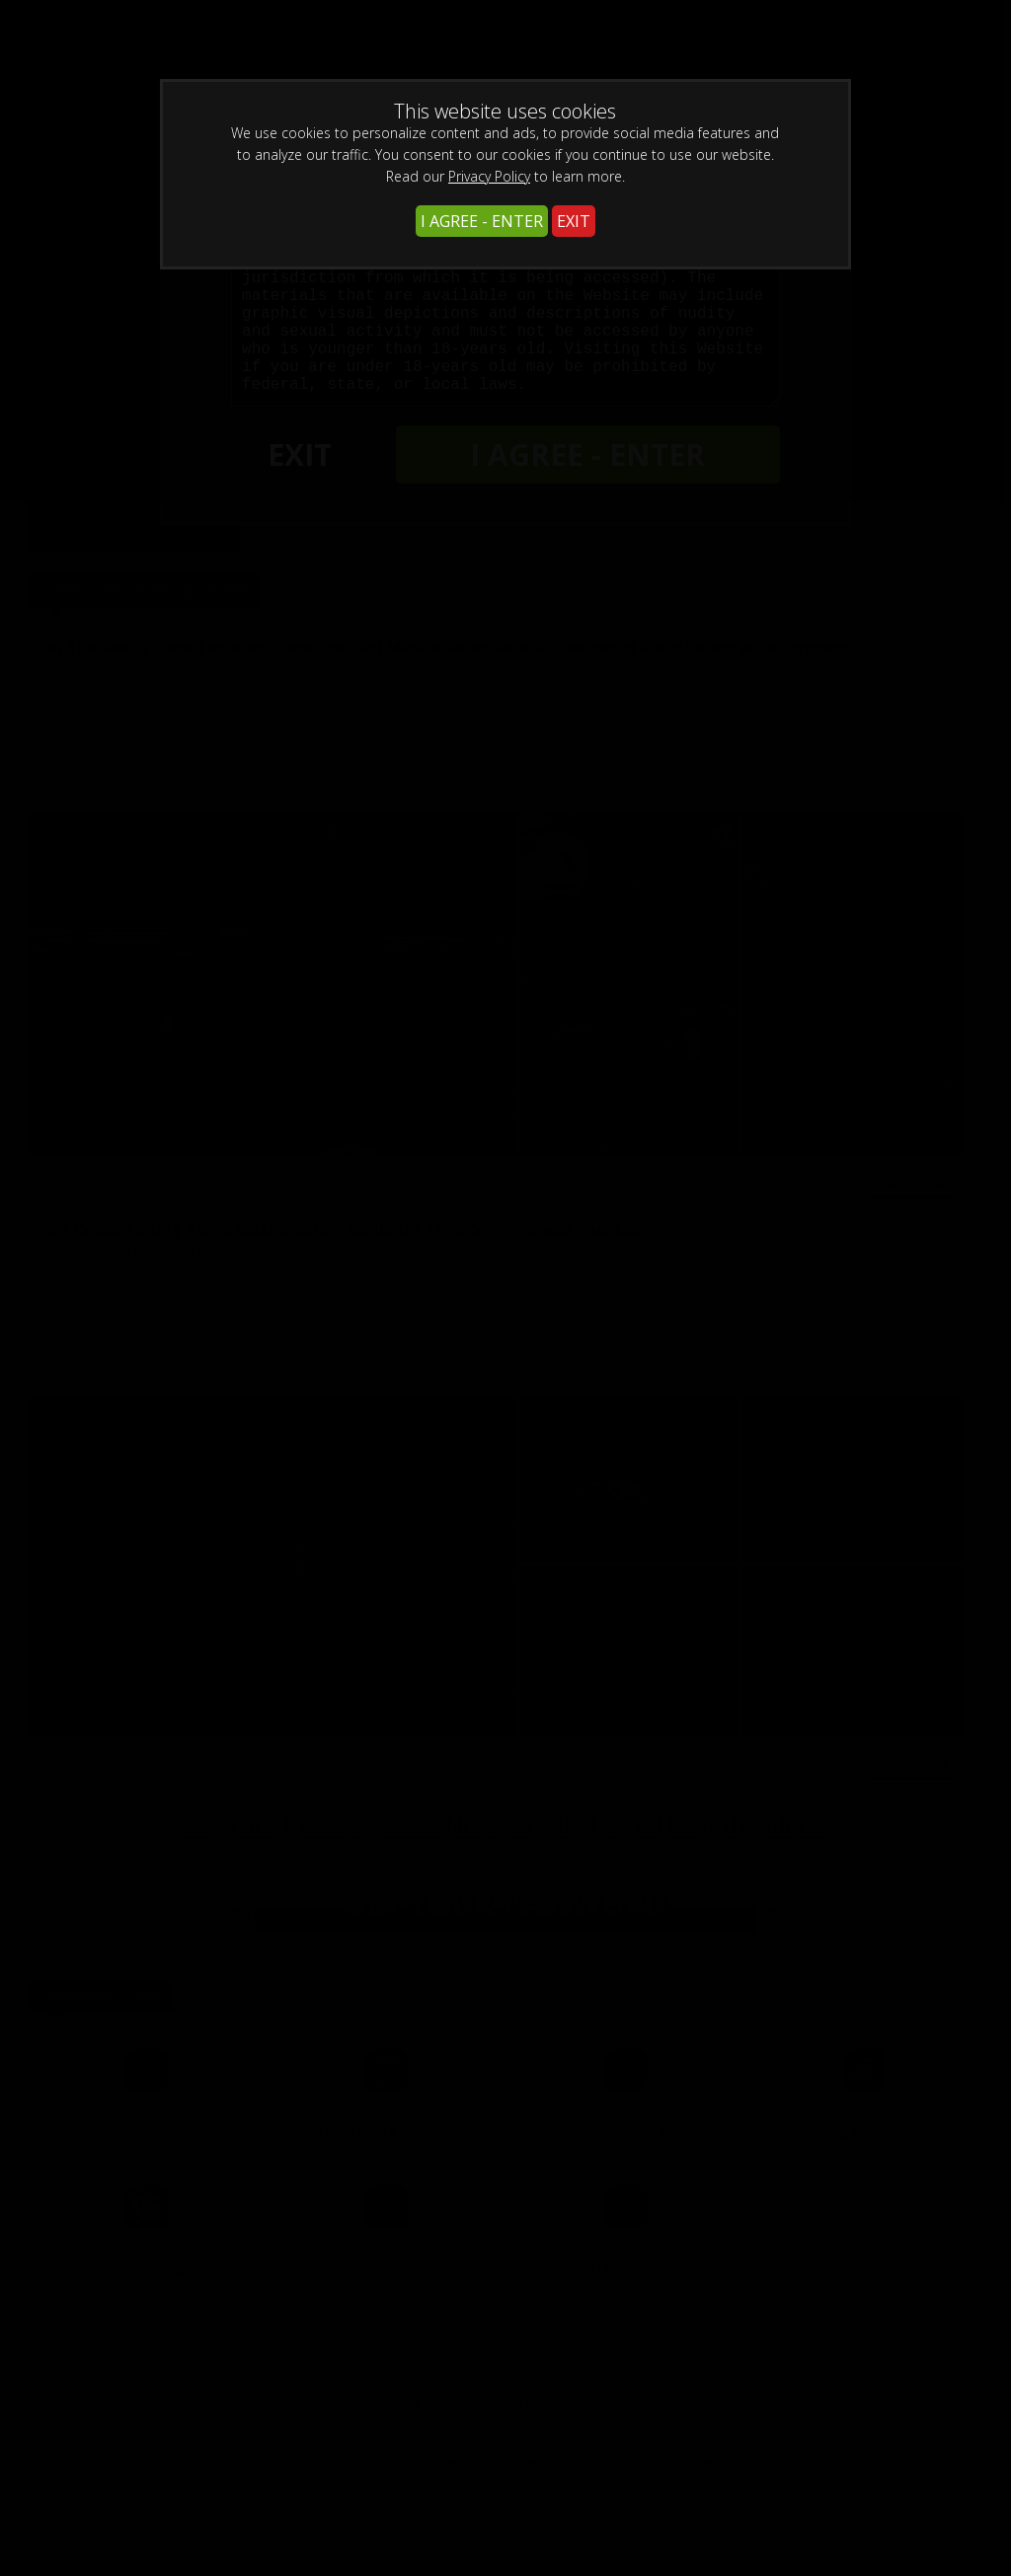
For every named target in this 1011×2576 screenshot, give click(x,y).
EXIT (573, 221)
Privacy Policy (489, 176)
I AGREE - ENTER (482, 221)
